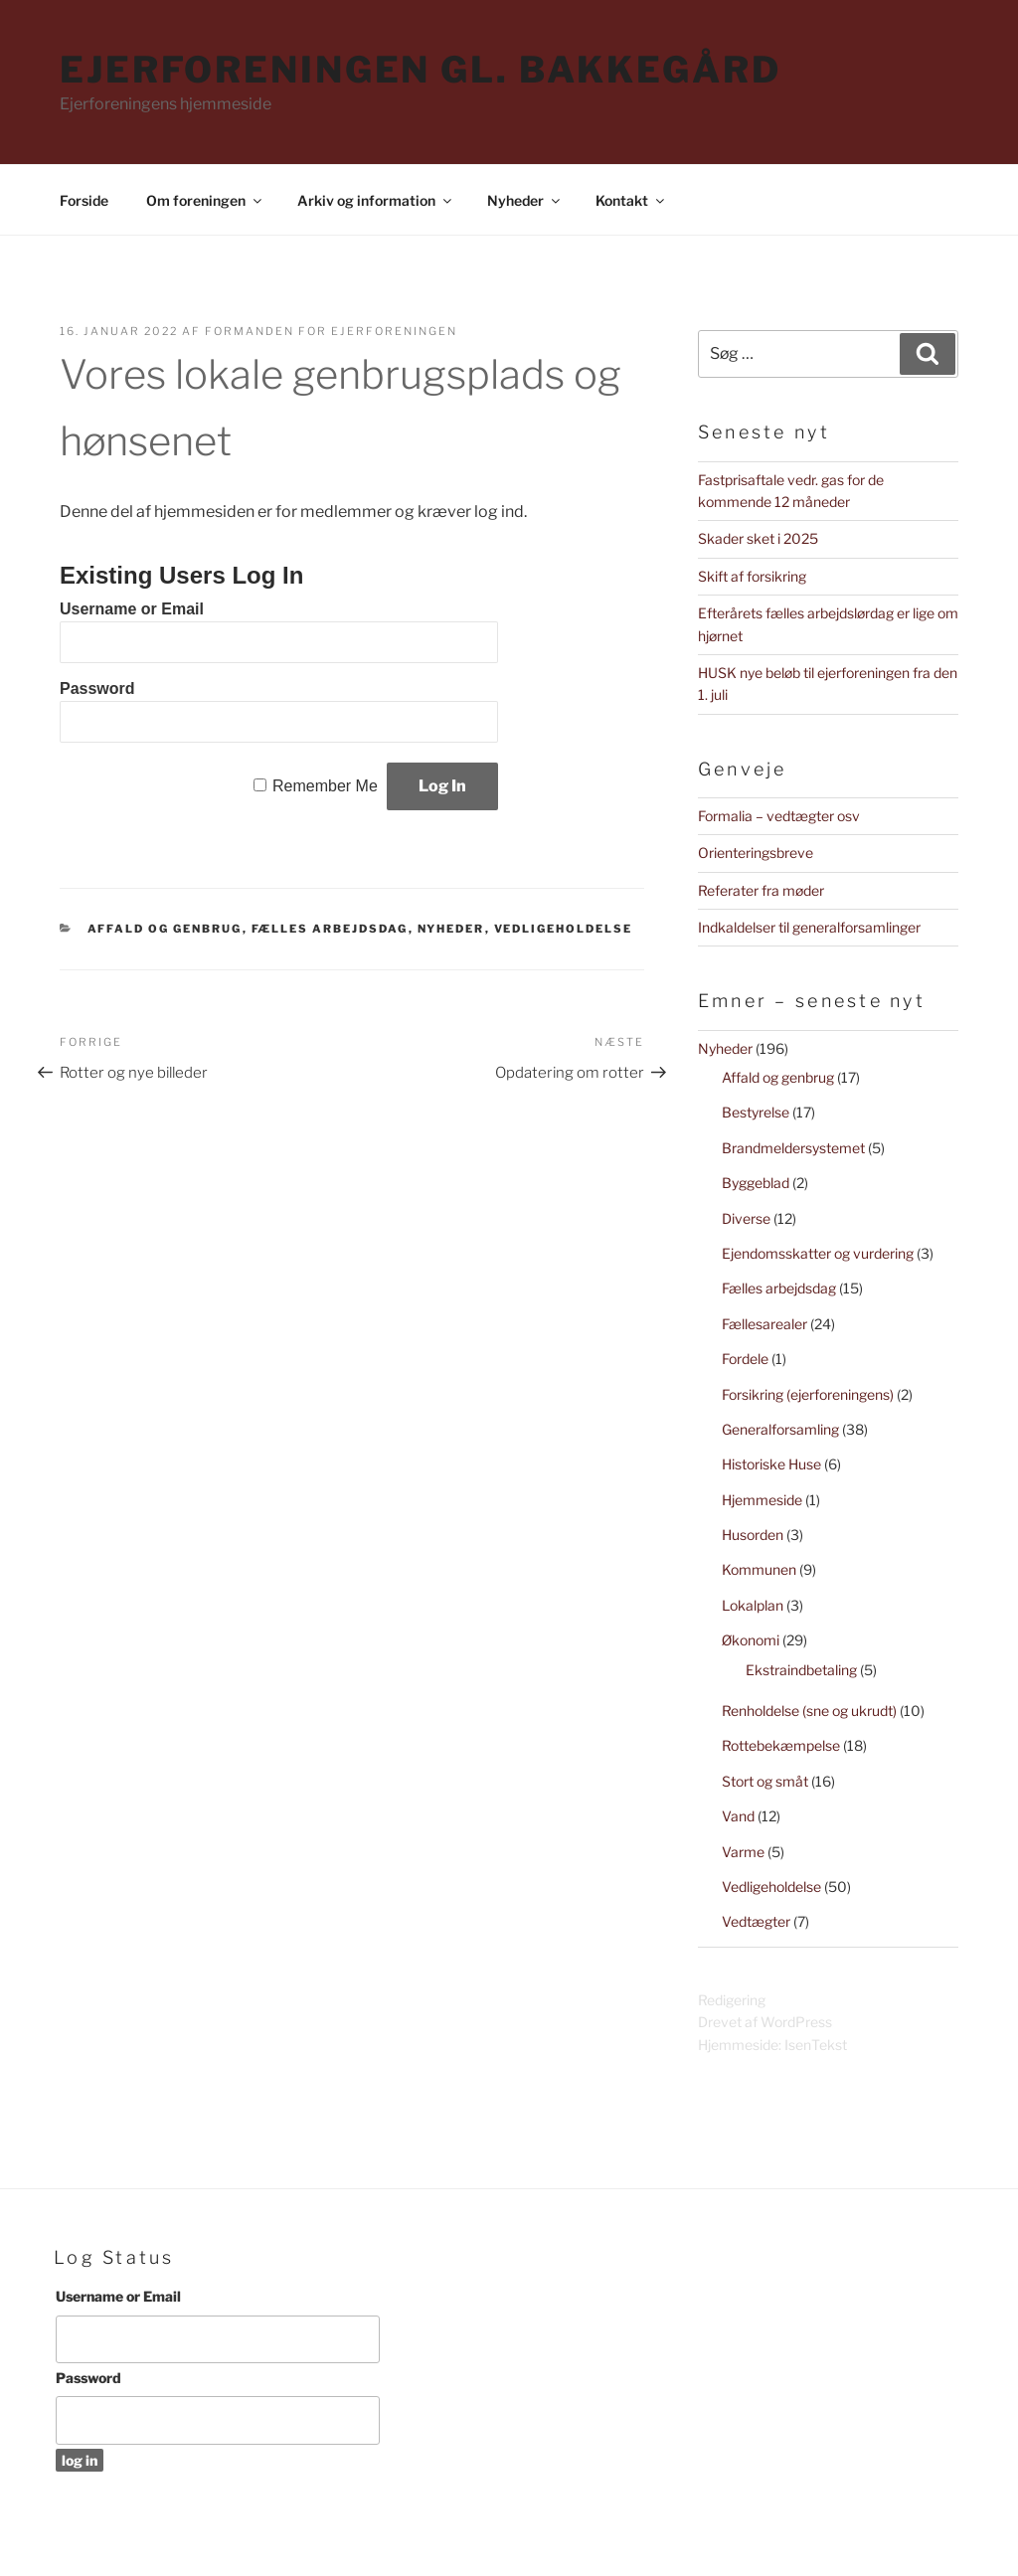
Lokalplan (752, 1605)
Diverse (746, 1218)
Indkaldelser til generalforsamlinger (809, 927)
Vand (738, 1815)
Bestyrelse (755, 1112)
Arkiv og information (375, 200)
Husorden (752, 1534)
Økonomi (750, 1639)
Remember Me (325, 785)
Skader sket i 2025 (758, 538)
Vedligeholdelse (563, 929)
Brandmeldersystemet (793, 1147)
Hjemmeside (762, 1499)
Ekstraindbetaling (801, 1669)
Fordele (745, 1358)
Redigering (731, 1999)
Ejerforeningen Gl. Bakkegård (420, 69)
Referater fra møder (761, 890)
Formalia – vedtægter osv (779, 815)
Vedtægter (756, 1921)
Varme (743, 1851)
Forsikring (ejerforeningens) (808, 1394)
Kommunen (759, 1569)
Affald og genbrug (165, 929)
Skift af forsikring (752, 576)
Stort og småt (765, 1781)
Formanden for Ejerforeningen (331, 331)
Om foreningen (205, 200)
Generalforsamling (780, 1429)
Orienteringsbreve (755, 852)
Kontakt (631, 200)
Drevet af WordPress (765, 2021)
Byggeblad (755, 1182)
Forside (84, 200)
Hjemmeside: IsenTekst (772, 2044)
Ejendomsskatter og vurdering (818, 1253)
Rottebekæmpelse (781, 1745)
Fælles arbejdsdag (330, 929)
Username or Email (132, 609)
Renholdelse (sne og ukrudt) (809, 1710)
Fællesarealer (764, 1323)
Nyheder (525, 200)
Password (97, 688)
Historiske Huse (771, 1464)
